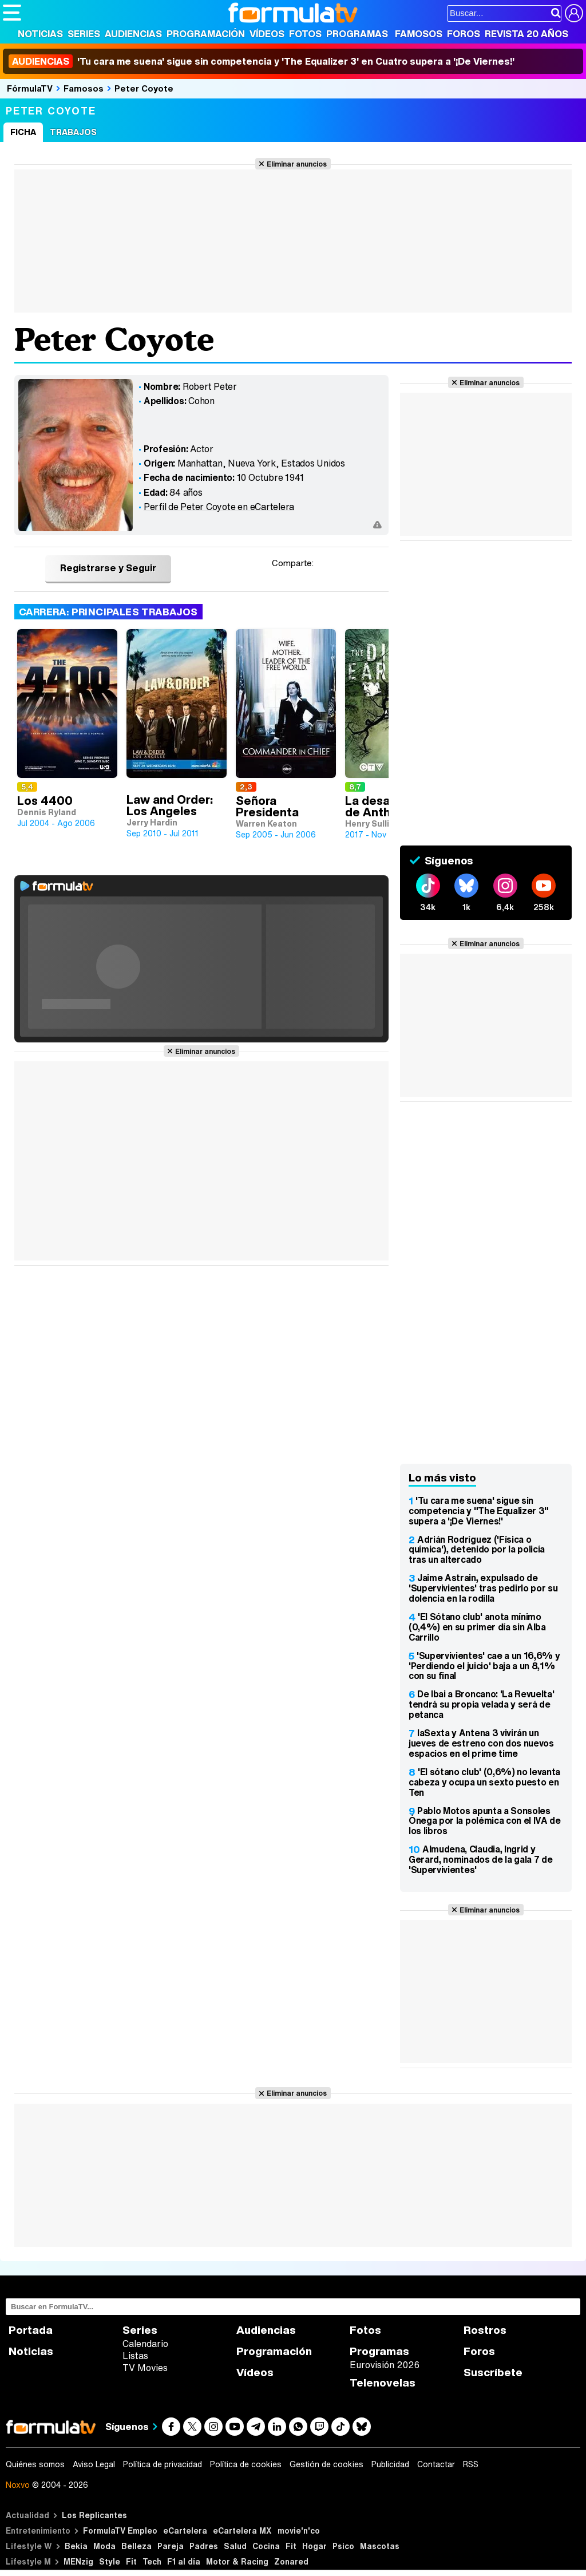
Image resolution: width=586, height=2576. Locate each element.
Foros (463, 34)
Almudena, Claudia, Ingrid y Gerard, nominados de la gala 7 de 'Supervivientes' (480, 1859)
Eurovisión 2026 (384, 2365)
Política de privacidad (162, 2464)
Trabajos (73, 132)
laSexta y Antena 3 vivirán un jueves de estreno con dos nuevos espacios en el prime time (481, 1743)
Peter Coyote (143, 88)
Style (109, 2561)
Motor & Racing (237, 2561)
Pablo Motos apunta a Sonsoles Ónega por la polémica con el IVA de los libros (485, 1821)
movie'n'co (299, 2530)
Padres (203, 2546)
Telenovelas (382, 2382)
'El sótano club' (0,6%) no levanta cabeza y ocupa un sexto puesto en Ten (484, 1782)
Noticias (40, 34)
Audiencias (133, 34)
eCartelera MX (242, 2530)
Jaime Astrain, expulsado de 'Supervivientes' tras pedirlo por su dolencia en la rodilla (483, 1588)
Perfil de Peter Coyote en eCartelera (219, 506)
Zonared (291, 2561)
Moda (104, 2546)
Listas (135, 2355)
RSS (470, 2464)
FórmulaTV (30, 88)
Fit (291, 2546)
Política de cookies (246, 2464)
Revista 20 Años (526, 34)
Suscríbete (493, 2372)
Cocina (266, 2546)
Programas (357, 34)
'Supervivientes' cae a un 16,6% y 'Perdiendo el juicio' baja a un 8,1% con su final (484, 1666)
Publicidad (390, 2464)
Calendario (145, 2343)
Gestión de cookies (326, 2464)
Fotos (305, 34)
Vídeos (267, 34)
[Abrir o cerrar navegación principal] (12, 13)
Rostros (485, 2330)
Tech (151, 2561)
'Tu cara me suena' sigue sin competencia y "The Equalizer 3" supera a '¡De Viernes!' (479, 1511)
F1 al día (183, 2561)
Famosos (418, 34)
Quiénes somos (35, 2464)
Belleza (136, 2546)
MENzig (78, 2561)
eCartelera (185, 2530)
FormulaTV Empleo (120, 2530)
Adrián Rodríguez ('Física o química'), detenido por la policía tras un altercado (477, 1549)
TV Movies (145, 2367)
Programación (206, 34)
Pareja (170, 2546)
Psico (343, 2546)
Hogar (314, 2546)
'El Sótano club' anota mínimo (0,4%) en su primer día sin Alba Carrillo (477, 1627)
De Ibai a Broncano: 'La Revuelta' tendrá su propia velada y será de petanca (481, 1704)
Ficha (23, 132)
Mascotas (379, 2546)
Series (84, 34)
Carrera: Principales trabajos (108, 612)
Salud (235, 2546)
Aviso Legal (94, 2464)
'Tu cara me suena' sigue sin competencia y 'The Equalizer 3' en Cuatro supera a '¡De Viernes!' (261, 61)
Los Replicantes (94, 2515)
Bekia (76, 2546)
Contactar (436, 2464)
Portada (31, 2330)
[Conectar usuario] (574, 13)
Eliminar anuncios (297, 164)
